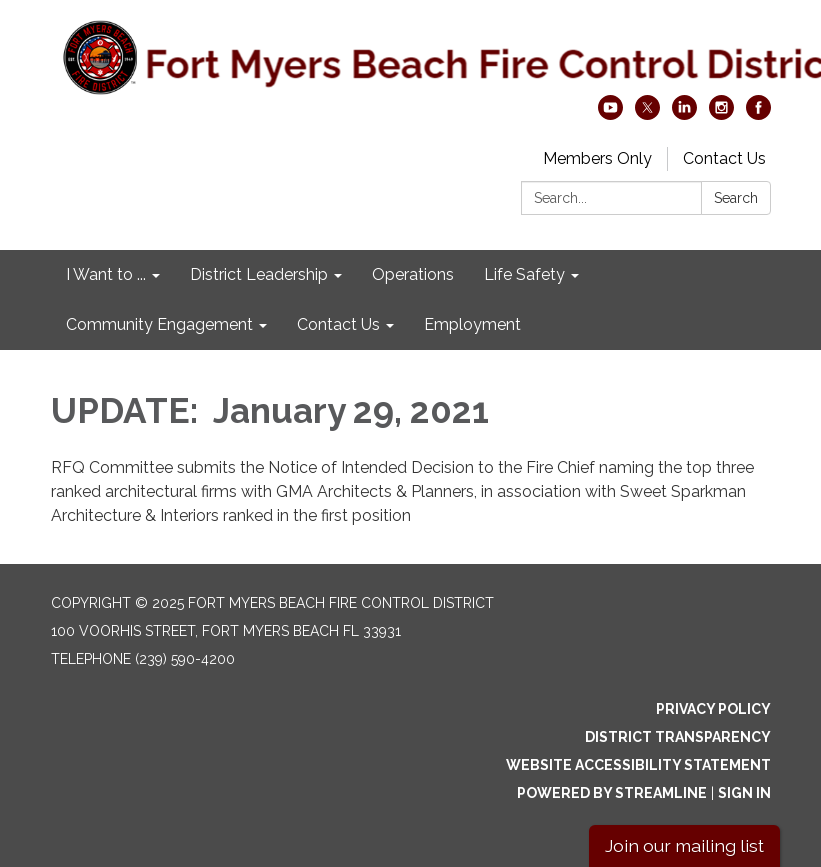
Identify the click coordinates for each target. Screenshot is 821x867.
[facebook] (758, 114)
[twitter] (647, 114)
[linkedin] (684, 114)
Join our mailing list (684, 845)
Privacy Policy (713, 709)
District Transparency (678, 737)
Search (736, 198)
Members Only (597, 158)
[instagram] (721, 114)
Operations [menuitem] (413, 274)
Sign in (744, 793)
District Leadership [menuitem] (259, 274)
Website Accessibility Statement (638, 765)
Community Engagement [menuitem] (159, 324)
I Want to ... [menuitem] (106, 274)
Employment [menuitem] (472, 324)
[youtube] (610, 114)
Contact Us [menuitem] (338, 324)
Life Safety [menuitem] (524, 274)
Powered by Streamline (612, 793)
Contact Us (724, 158)
